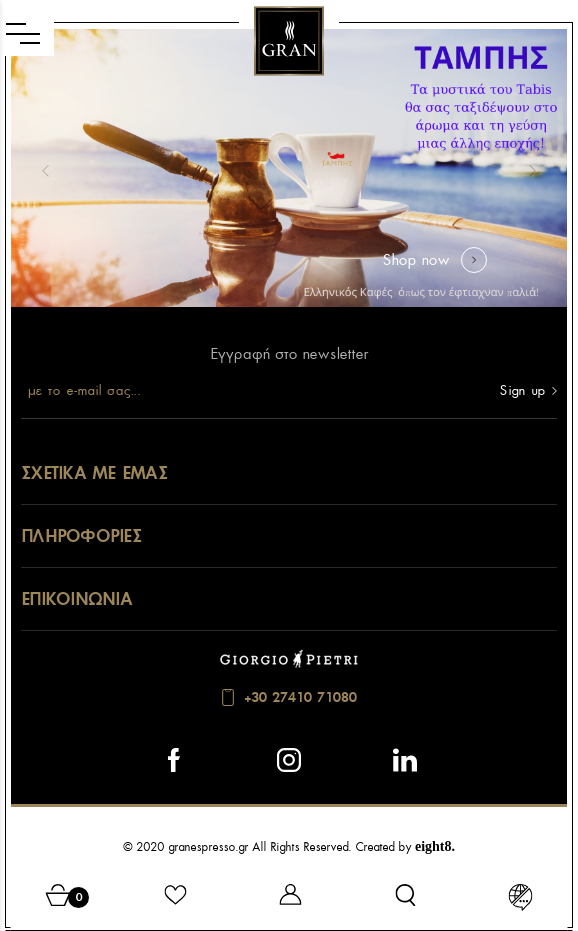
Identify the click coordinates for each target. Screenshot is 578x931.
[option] (289, 168)
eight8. (435, 846)
